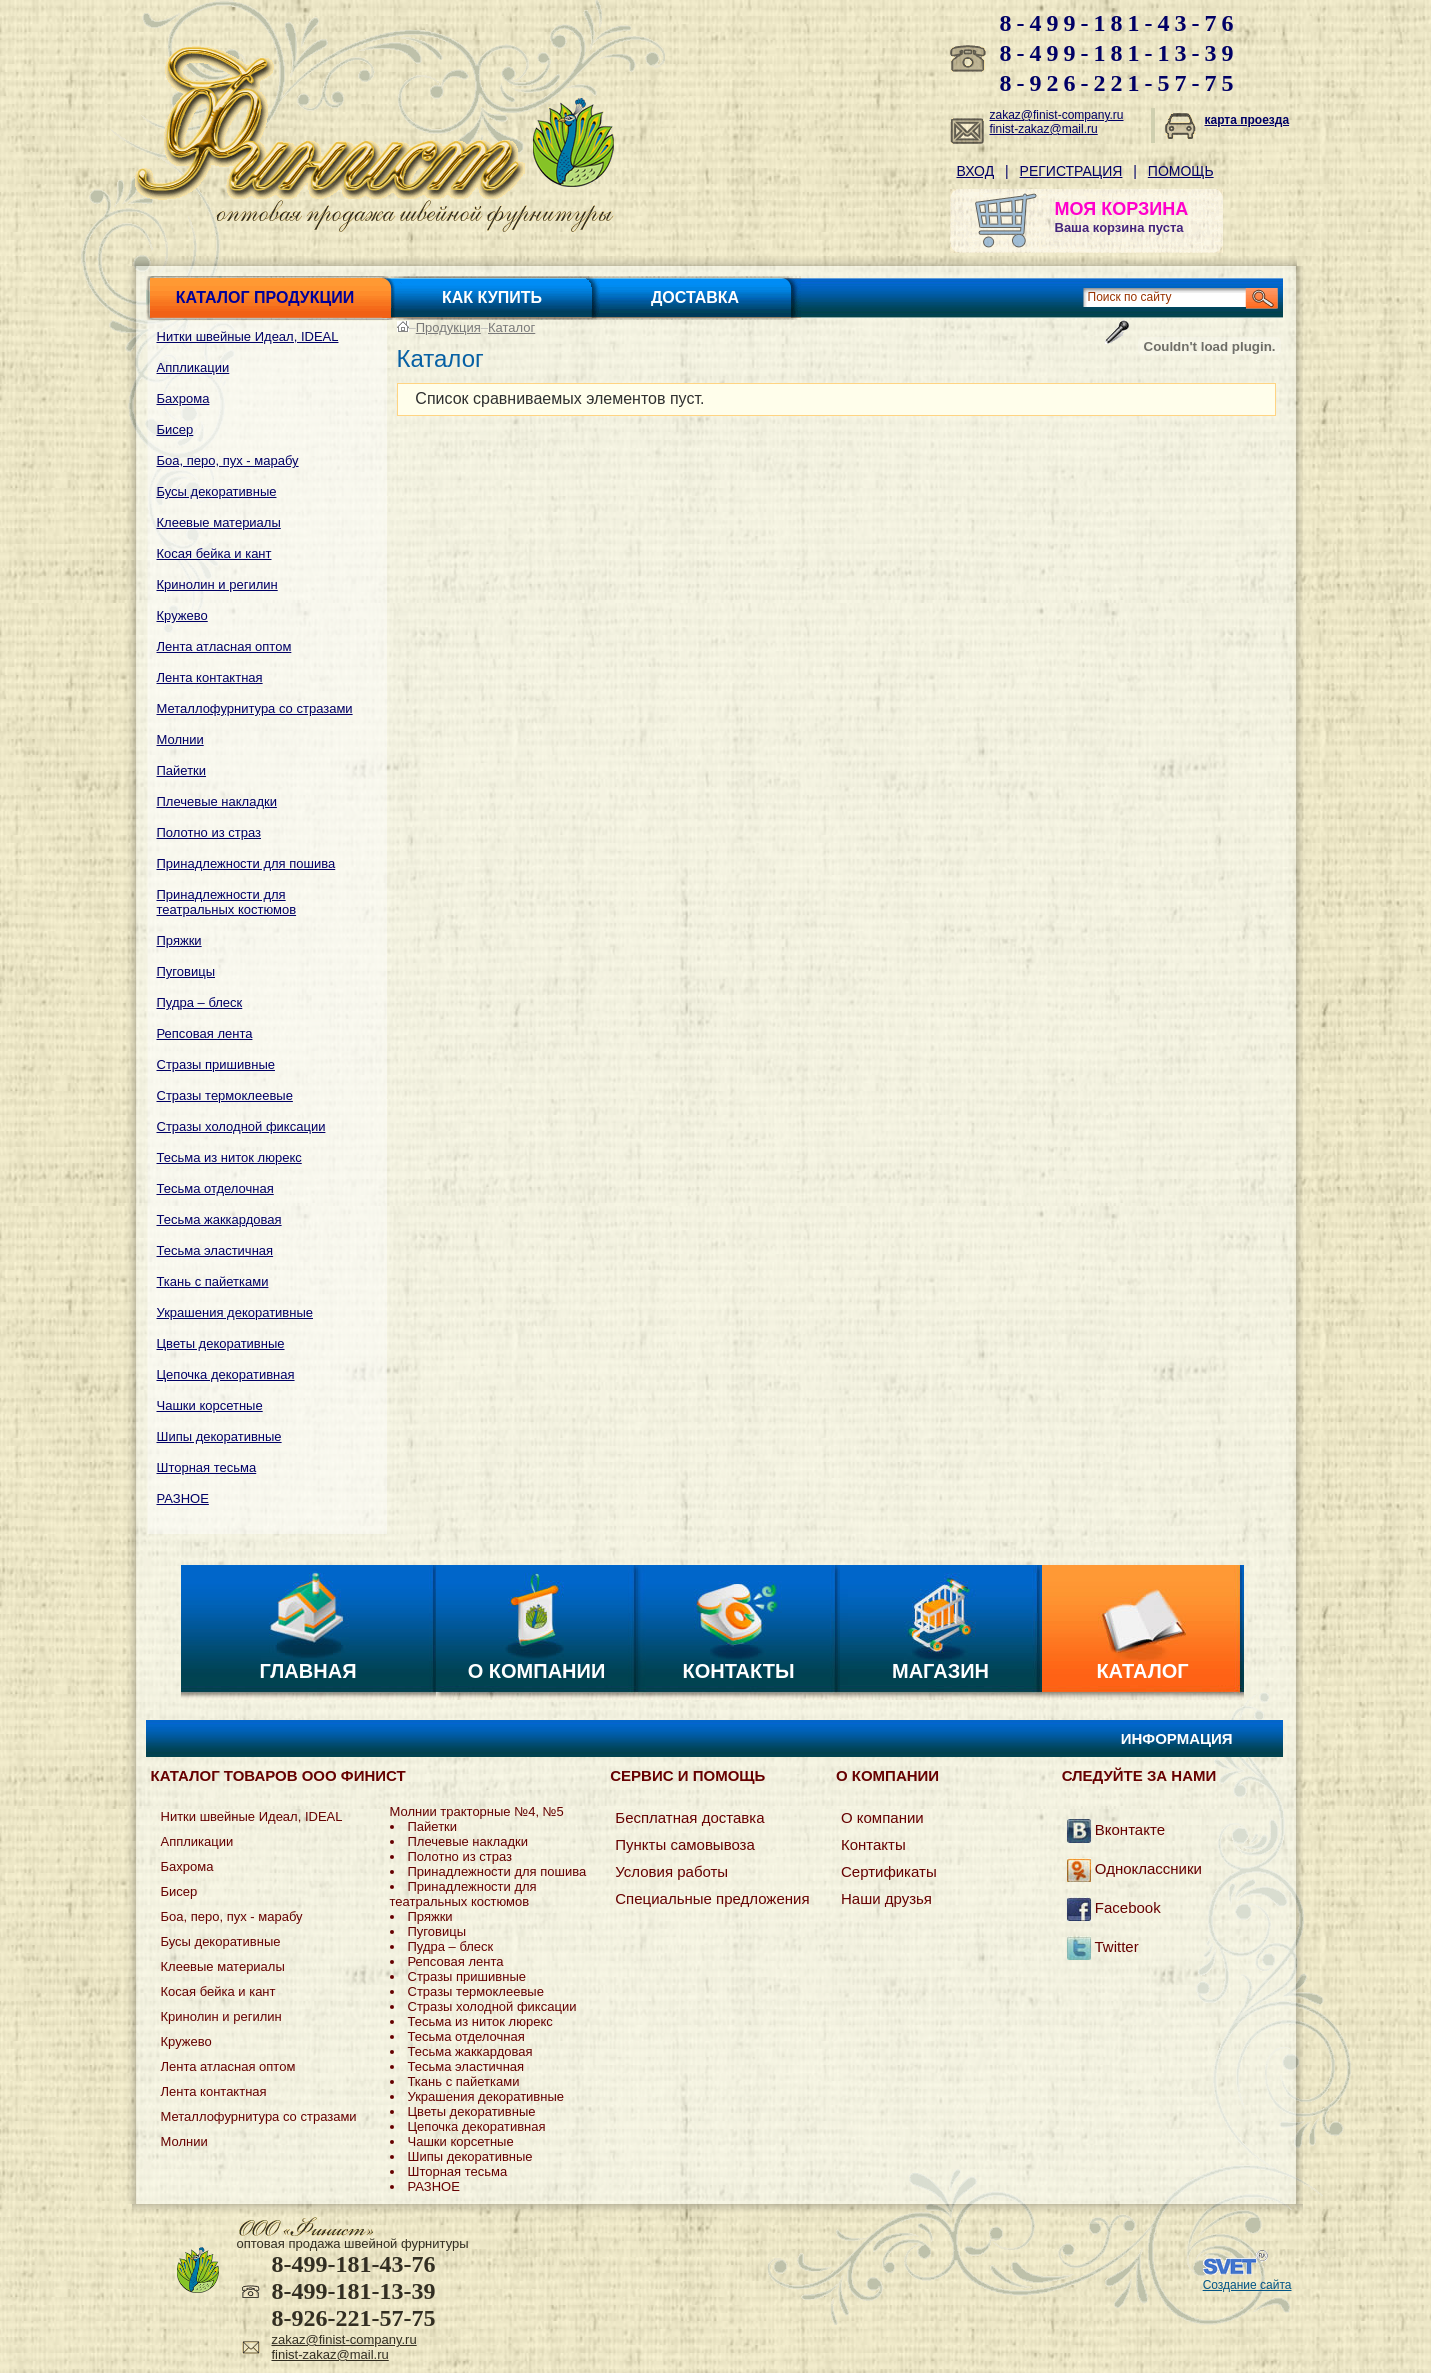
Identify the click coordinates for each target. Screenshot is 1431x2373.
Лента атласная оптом (224, 646)
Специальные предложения (712, 1898)
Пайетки (182, 770)
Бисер (175, 429)
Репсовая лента (205, 1033)
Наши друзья (886, 1898)
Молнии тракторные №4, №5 (477, 1811)
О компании (537, 1671)
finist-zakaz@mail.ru (1044, 129)
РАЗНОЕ (183, 1498)
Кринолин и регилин (217, 584)
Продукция (448, 327)
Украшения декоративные (235, 1312)
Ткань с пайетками (213, 1281)
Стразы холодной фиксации (241, 1126)
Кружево (182, 615)
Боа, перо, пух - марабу (228, 460)
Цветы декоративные (221, 1343)
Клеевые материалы (219, 522)
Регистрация (1071, 171)
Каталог (511, 327)
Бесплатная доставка (689, 1817)
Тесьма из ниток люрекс (229, 1157)
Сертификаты (889, 1871)
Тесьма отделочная (215, 1188)
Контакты (738, 1671)
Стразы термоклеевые (225, 1095)
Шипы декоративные (219, 1436)
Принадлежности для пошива (246, 863)
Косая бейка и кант (214, 553)
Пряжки (179, 940)
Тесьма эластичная (215, 1250)
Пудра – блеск (200, 1002)
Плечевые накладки (217, 801)
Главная (307, 1671)
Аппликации (193, 367)
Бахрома (183, 398)
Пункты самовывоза (685, 1844)
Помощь (1181, 171)
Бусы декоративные (217, 491)
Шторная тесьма (207, 1467)
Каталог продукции (265, 297)
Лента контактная (210, 677)
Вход (976, 171)
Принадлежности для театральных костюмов (227, 902)
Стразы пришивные (216, 1064)
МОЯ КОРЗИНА (1122, 209)
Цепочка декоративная (226, 1374)
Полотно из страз (209, 832)
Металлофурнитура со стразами (255, 708)
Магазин (940, 1671)
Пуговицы (186, 971)
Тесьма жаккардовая (219, 1219)
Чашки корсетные (210, 1405)
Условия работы (671, 1871)
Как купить (492, 297)
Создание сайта (1247, 2285)
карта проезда (1247, 120)
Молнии (180, 739)
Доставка (695, 297)
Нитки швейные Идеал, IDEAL (248, 336)
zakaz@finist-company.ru (1057, 115)
